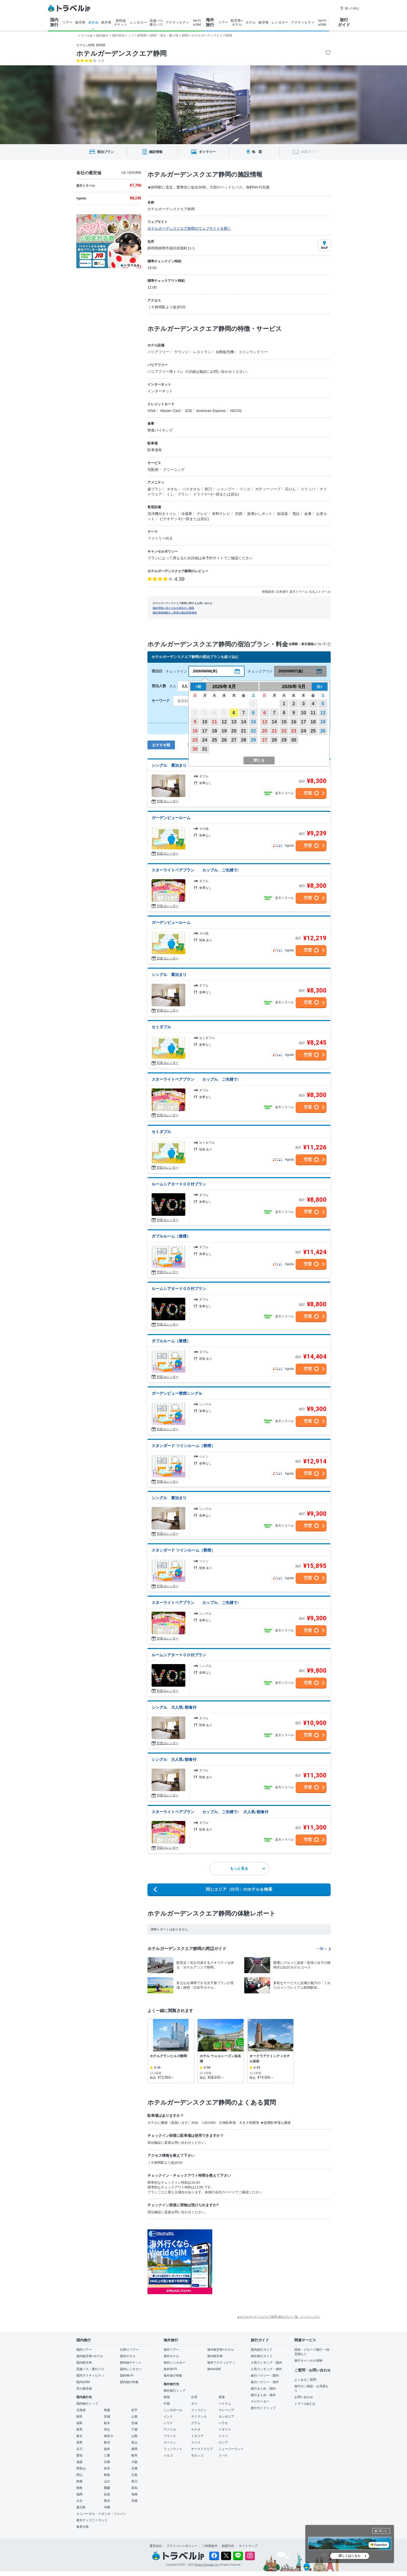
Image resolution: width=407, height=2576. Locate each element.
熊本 (107, 2501)
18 (214, 731)
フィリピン (199, 2410)
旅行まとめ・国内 (263, 2388)
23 (195, 740)
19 (224, 731)
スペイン (170, 2442)
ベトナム (225, 2403)
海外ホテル (171, 2356)
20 (233, 731)
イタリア (197, 2436)
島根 (79, 2481)
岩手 (134, 2410)
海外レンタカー (174, 2362)
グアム (195, 2423)
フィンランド (173, 2449)
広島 (134, 2475)
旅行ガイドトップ (263, 2408)
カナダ (195, 2429)
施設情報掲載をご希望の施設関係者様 (175, 612)
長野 (79, 2442)
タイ (194, 2403)
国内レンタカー (131, 2369)
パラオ (223, 2423)
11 (214, 721)
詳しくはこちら (350, 2556)
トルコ (168, 2455)
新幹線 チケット (120, 22)
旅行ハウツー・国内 (265, 2375)
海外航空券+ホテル (220, 2349)
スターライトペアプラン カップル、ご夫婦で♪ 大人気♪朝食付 (210, 1812)
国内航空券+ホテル (89, 2356)
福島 (79, 2423)
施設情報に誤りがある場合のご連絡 (173, 607)
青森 (107, 2410)
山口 (107, 2481)
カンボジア (226, 2416)
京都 (107, 2462)
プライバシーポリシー (182, 2546)
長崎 (134, 2494)
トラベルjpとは (304, 2403)
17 (204, 731)
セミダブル (161, 1027)
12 (224, 721)
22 (253, 731)
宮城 (107, 2416)
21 (243, 731)
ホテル (93, 22)
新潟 (107, 2442)
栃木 (107, 2423)
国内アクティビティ (90, 2375)
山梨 (134, 2436)
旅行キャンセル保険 (308, 2360)
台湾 (194, 2397)
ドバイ (223, 2455)
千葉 (134, 2429)
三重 (107, 2455)
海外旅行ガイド (262, 2356)
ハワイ (168, 2423)
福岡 (79, 2494)
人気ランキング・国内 (266, 2362)
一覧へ (324, 1949)
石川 (79, 2449)
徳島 (79, 2488)
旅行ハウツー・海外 (265, 2382)
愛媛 (107, 2488)
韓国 (167, 2397)
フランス (170, 2436)
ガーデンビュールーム (171, 817)
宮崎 (134, 2501)
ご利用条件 (210, 2546)
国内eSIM (83, 2382)
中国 (167, 2403)
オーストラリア (202, 2449)
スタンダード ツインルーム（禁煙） (183, 1445)
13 (233, 721)
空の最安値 (84, 2388)
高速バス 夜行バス (156, 22)
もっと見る (247, 1868)
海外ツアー (171, 2349)
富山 (134, 2442)
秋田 (79, 2416)
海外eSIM (214, 2369)
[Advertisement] (264, 2261)
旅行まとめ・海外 (263, 2395)
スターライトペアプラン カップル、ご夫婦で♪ (195, 870)
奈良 (107, 2468)
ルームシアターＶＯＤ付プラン (179, 1184)
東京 (79, 2436)
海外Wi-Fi (170, 2369)
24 (204, 740)
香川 (134, 2481)
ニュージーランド (231, 2449)
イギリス (225, 2429)
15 (253, 721)
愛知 (79, 2455)
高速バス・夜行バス (90, 2369)
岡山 (79, 2475)
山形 (134, 2416)
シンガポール (173, 2410)
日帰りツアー (129, 2349)
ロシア (223, 2442)
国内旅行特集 (129, 2382)
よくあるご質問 (305, 2380)
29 (253, 740)
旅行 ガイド (344, 22)
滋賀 (79, 2462)
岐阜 (134, 2455)
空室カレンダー (168, 801)
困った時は (349, 8)
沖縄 (107, 2507)
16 (195, 731)
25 (214, 740)
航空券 (80, 22)
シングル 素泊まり (169, 765)
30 (195, 749)
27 (233, 740)
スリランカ (199, 2416)
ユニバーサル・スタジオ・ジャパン (101, 2514)
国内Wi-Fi (126, 2375)
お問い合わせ (303, 2397)
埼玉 (107, 2429)
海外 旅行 (210, 22)
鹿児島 (81, 2507)
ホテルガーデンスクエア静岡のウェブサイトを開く (189, 228)
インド (168, 2416)
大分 (79, 2501)
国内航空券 (84, 2362)
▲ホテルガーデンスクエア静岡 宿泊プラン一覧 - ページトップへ (278, 2316)
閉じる (383, 2530)
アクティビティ (177, 22)
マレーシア (226, 2410)
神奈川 (108, 2436)
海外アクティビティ (221, 2362)
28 (243, 740)
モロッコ (197, 2455)
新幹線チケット (131, 2362)
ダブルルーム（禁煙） (171, 1236)
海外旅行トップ (174, 2390)
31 (204, 749)
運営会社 (156, 2546)
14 (243, 721)
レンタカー (138, 22)
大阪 (134, 2462)
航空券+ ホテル (237, 22)
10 (204, 721)
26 (224, 740)
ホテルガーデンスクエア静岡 (121, 53)
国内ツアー (84, 2349)
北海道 (81, 2410)
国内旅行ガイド (262, 2349)
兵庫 (134, 2468)
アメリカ (170, 2429)
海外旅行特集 (173, 2375)
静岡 (134, 2449)
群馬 (79, 2429)
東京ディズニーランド (91, 2520)
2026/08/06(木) (205, 671)
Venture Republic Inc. (206, 2564)
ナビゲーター (260, 2401)
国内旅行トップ (87, 2403)
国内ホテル (127, 2356)
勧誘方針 (228, 2546)
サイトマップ (248, 2546)
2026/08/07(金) (291, 671)
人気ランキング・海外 (266, 2369)
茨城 (134, 2423)
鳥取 (107, 2475)
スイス (195, 2442)
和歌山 (81, 2468)
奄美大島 (82, 2527)
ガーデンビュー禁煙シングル (177, 1393)
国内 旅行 (54, 22)
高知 (134, 2488)
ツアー (67, 22)
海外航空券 (215, 2356)
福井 (107, 2449)
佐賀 (107, 2494)
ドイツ (223, 2436)
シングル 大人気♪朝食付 (174, 1707)
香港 (222, 2397)
